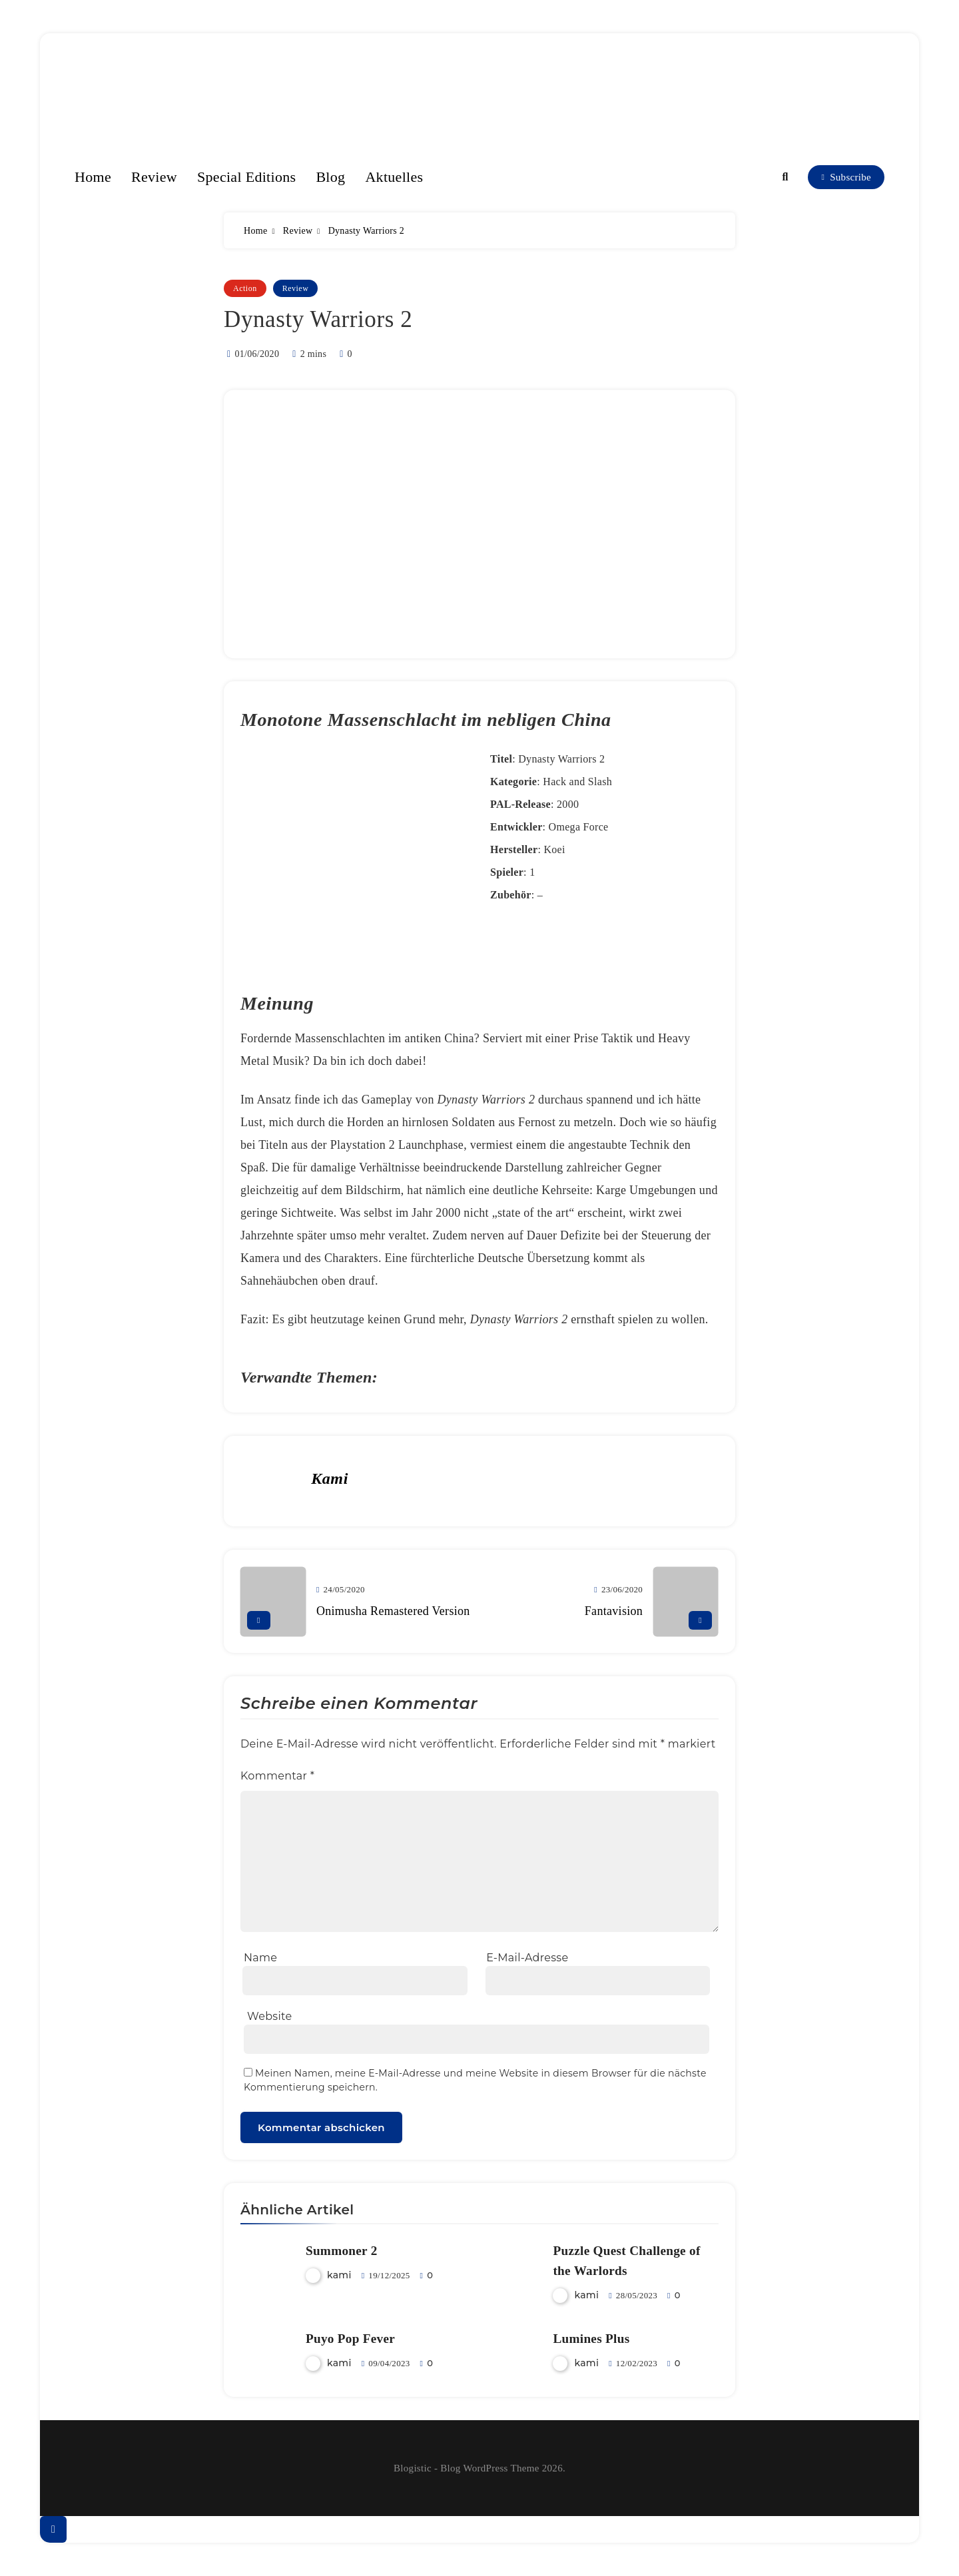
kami (329, 1478)
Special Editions (246, 177)
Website (269, 2016)
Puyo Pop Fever (350, 2339)
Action (245, 288)
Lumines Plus (591, 2339)
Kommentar (277, 1776)
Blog (330, 177)
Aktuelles (394, 177)
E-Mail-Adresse (527, 1957)
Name (260, 1957)
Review (154, 177)
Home (93, 177)
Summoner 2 (342, 2251)
